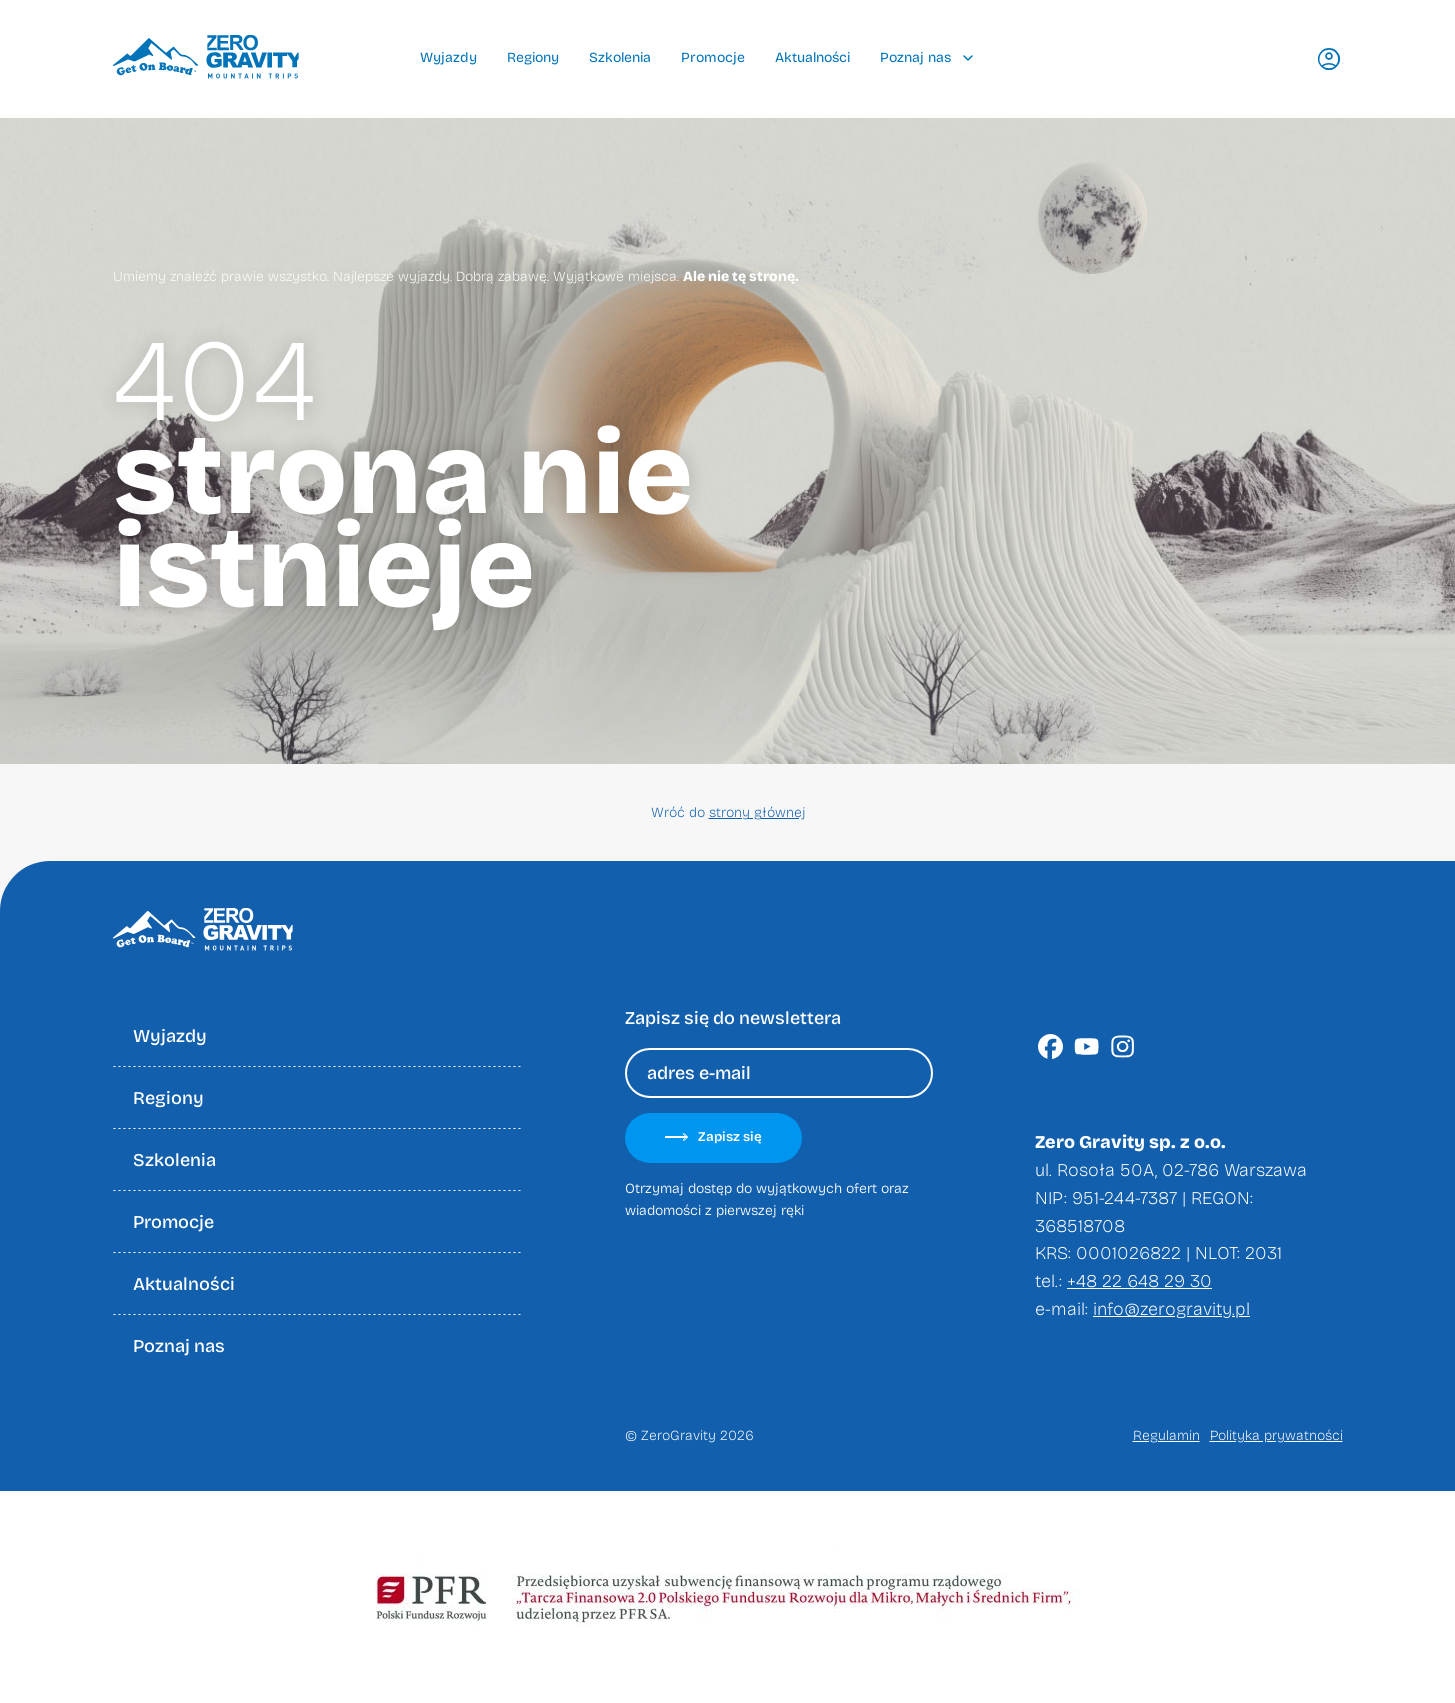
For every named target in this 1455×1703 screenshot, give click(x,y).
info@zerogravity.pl (1171, 1309)
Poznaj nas (926, 57)
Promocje (713, 57)
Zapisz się (713, 1137)
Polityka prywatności (1276, 1435)
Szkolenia (620, 57)
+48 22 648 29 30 (1139, 1281)
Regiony (533, 57)
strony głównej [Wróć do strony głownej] (757, 812)
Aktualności (812, 57)
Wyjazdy (448, 57)
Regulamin (1166, 1435)
